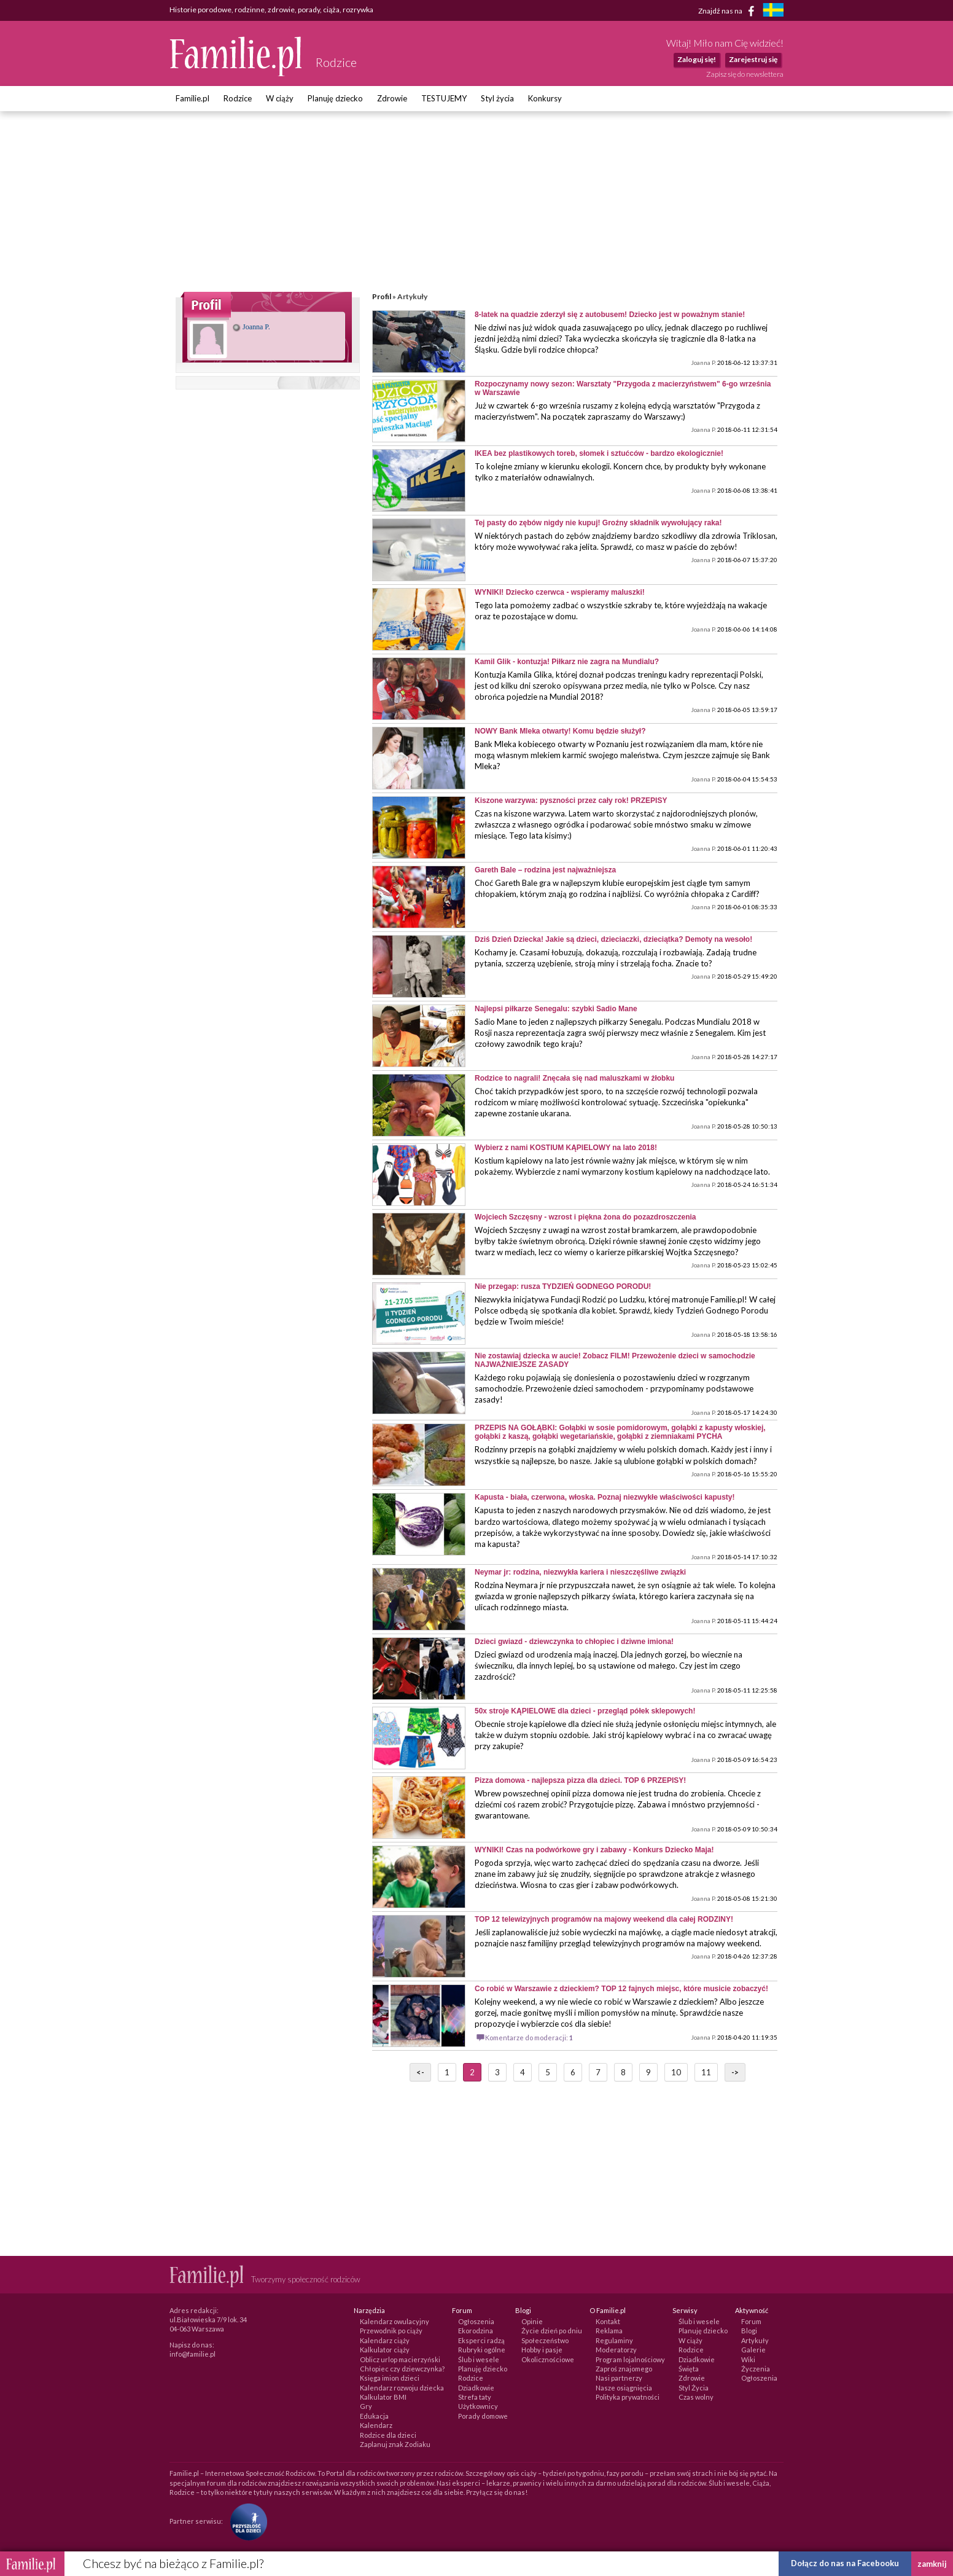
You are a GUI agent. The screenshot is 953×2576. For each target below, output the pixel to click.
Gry (366, 2406)
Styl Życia (694, 2388)
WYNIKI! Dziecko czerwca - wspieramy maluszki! (560, 592)
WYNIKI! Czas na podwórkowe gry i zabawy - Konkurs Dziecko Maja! (594, 1850)
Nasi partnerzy (619, 2378)
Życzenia (755, 2369)
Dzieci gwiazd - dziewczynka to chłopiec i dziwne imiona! (574, 1641)
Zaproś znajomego (624, 2369)
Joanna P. (251, 327)
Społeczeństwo (545, 2340)
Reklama (609, 2331)
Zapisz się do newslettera (745, 74)
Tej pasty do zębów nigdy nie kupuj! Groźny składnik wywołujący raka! (598, 523)
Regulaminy (614, 2340)
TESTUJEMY (444, 98)
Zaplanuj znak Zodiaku (395, 2444)
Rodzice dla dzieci (388, 2435)
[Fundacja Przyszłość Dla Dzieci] (245, 2520)
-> (735, 2072)
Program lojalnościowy (630, 2359)
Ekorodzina (475, 2331)
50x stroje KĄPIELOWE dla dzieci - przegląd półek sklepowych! (585, 1711)
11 (706, 2072)
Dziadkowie (476, 2388)
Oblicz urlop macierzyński (400, 2359)
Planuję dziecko (335, 98)
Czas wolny (696, 2397)
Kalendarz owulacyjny (394, 2321)
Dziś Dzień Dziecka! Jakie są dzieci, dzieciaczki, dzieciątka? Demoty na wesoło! (613, 939)
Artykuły (755, 2340)
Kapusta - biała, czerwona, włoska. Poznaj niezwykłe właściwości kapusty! (604, 1497)
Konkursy (545, 98)
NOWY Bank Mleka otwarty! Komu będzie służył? (560, 731)
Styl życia (497, 98)
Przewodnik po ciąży (391, 2331)
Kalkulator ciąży (385, 2350)
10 (676, 2072)
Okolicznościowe (547, 2359)
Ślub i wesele (478, 2359)
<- (420, 2072)
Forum (751, 2321)
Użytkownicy (478, 2406)
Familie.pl (192, 98)
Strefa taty (474, 2397)
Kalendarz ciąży (385, 2340)
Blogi (749, 2331)
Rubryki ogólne (481, 2350)
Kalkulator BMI (383, 2397)
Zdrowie (392, 98)
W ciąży (280, 98)
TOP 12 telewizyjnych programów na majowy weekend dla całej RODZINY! (604, 1919)
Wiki (748, 2359)
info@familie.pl (192, 2354)
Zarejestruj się (753, 59)
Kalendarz (376, 2425)
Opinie (532, 2321)
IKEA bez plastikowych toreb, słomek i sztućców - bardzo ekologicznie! (599, 453)
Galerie (753, 2350)
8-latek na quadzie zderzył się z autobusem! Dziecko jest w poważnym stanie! (610, 314)
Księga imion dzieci (389, 2378)
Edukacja (374, 2416)
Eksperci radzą (481, 2340)
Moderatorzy (616, 2350)
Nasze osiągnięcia (624, 2388)
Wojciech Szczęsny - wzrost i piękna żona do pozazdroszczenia (585, 1217)
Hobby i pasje (541, 2350)
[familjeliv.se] (773, 11)
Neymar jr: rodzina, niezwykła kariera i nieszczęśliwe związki (580, 1572)
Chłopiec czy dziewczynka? (402, 2369)
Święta (689, 2369)
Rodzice (238, 98)
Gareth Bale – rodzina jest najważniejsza (545, 870)
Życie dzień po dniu (551, 2331)
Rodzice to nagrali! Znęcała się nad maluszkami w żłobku (574, 1078)
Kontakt (608, 2321)
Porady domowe (483, 2416)
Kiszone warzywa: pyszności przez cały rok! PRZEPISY (571, 800)
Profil (381, 296)
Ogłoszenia (476, 2321)
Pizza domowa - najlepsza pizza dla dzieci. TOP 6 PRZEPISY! (580, 1780)
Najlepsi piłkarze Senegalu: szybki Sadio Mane (556, 1008)
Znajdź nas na (728, 11)
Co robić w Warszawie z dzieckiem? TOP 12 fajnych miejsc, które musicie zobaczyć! (621, 1988)
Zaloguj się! (696, 59)
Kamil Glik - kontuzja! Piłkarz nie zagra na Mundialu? (567, 661)
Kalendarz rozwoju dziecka (402, 2388)
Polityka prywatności (627, 2397)
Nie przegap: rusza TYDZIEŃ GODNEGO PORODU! (563, 1286)
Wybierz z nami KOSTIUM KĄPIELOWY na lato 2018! (566, 1147)
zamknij (932, 2564)
